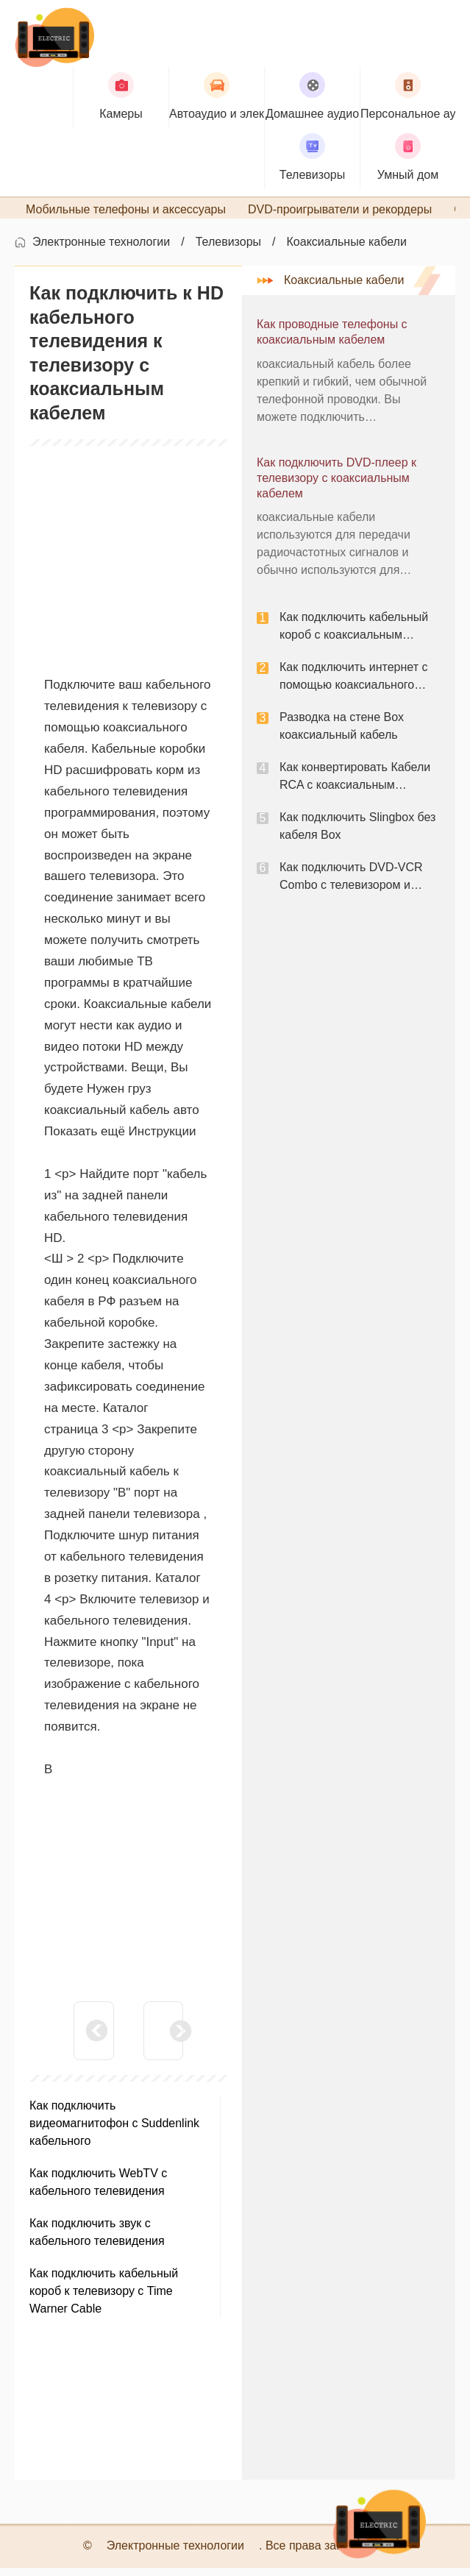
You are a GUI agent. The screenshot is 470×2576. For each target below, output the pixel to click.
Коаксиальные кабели (347, 250)
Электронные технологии (101, 250)
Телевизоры (228, 250)
